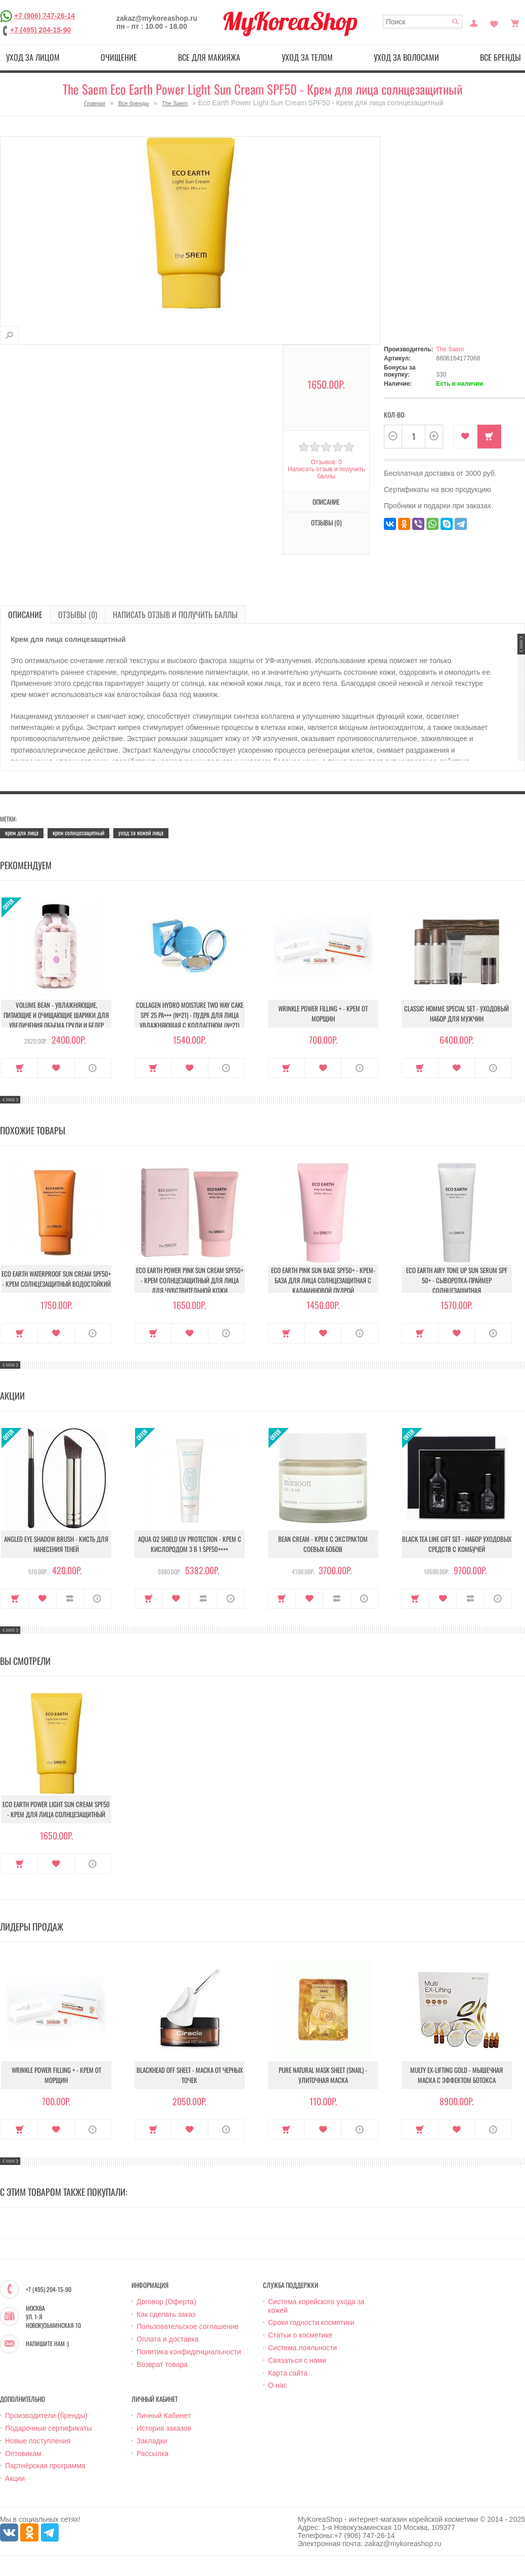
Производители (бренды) (46, 2415)
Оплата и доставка (167, 2339)
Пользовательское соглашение (188, 2326)
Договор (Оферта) (166, 2302)
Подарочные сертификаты (48, 2428)
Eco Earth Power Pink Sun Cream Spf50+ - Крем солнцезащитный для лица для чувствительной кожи (189, 1280)
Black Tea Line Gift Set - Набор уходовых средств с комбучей (456, 1544)
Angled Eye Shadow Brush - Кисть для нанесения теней (56, 1544)
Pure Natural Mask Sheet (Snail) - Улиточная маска (323, 2075)
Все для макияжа (209, 57)
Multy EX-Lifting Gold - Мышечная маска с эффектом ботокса (456, 2075)
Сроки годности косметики (311, 2322)
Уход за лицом (33, 57)
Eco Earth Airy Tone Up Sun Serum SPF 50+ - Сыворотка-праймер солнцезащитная (456, 1280)
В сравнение (70, 1598)
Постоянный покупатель (474, 22)
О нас (277, 2385)
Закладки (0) (494, 22)
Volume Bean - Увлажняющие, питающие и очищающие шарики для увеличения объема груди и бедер (56, 1015)
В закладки (465, 436)
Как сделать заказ (166, 2314)
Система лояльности (302, 2348)
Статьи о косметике (300, 2335)
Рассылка (152, 2453)
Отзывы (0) (326, 522)
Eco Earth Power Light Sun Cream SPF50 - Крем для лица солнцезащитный (56, 1809)
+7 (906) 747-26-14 (44, 16)
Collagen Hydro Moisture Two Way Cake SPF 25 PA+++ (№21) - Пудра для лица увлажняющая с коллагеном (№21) (189, 1015)
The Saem (175, 103)
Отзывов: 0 (326, 462)
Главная (94, 103)
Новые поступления (38, 2441)
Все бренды (133, 103)
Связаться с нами (297, 2360)
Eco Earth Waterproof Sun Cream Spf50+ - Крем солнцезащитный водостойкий (56, 1279)
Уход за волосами (406, 57)
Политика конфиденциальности (189, 2352)
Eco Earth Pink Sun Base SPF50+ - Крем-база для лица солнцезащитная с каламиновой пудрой (323, 1280)
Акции (15, 2478)
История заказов (164, 2428)
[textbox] (423, 21)
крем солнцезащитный (78, 832)
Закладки (152, 2441)
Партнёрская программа (45, 2466)
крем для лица (21, 832)
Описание (326, 502)
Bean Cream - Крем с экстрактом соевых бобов (323, 1544)
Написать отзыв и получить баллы (326, 473)
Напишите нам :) (47, 2343)
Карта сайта (288, 2373)
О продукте (92, 1068)
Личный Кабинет (164, 2415)
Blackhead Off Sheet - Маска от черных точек (190, 2075)
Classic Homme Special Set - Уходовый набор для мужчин (456, 1013)
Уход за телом (307, 57)
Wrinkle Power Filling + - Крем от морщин (323, 1013)
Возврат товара (162, 2364)
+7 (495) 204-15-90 (40, 30)
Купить (489, 436)
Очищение (119, 57)
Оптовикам (23, 2453)
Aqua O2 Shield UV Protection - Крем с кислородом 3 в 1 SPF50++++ (189, 1544)
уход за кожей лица (140, 832)
